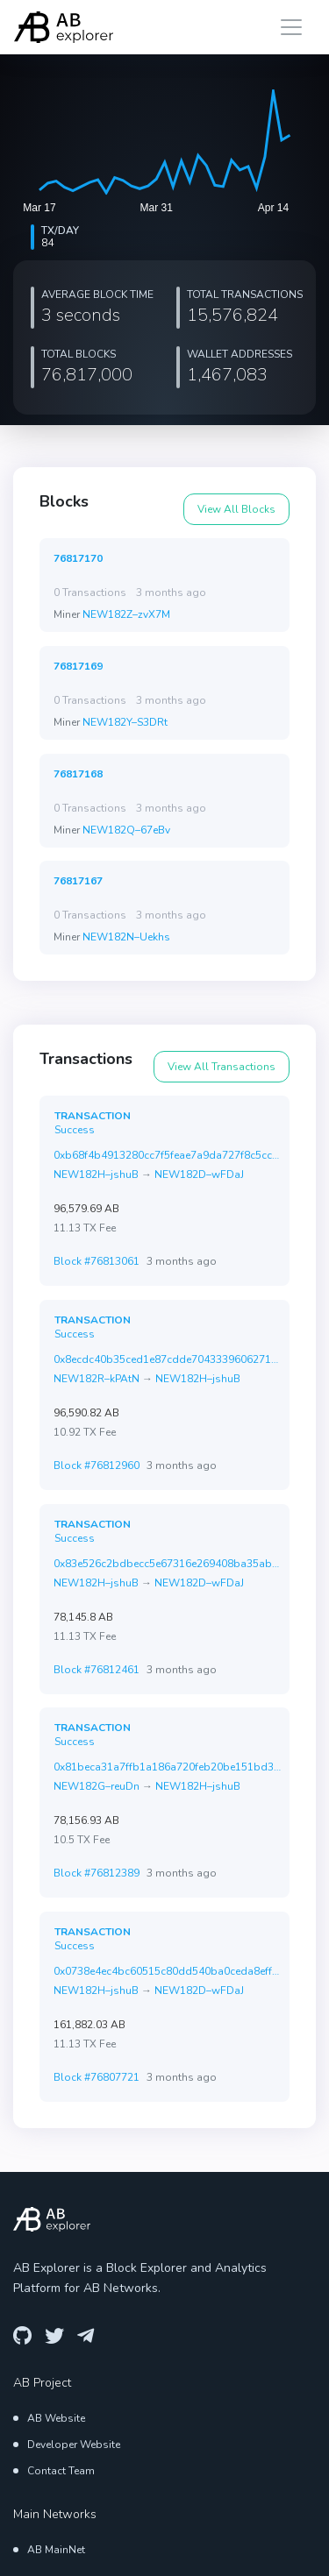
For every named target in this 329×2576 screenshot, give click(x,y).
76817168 (78, 773)
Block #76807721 (96, 2076)
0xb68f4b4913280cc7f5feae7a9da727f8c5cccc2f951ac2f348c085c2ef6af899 (168, 1155)
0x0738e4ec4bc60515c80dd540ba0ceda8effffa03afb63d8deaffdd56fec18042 (168, 1969)
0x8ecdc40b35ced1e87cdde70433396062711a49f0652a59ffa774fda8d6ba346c (168, 1359)
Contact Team (61, 2469)
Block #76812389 (96, 1874)
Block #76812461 (96, 1670)
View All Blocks (236, 509)
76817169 (78, 665)
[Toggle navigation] (291, 27)
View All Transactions (221, 1067)
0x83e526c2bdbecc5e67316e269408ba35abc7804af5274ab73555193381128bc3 (168, 1563)
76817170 (78, 557)
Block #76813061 (96, 1262)
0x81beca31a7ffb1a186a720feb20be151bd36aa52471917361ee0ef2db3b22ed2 (168, 1767)
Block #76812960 (96, 1465)
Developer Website (73, 2443)
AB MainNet (56, 2547)
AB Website (56, 2416)
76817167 (78, 880)
